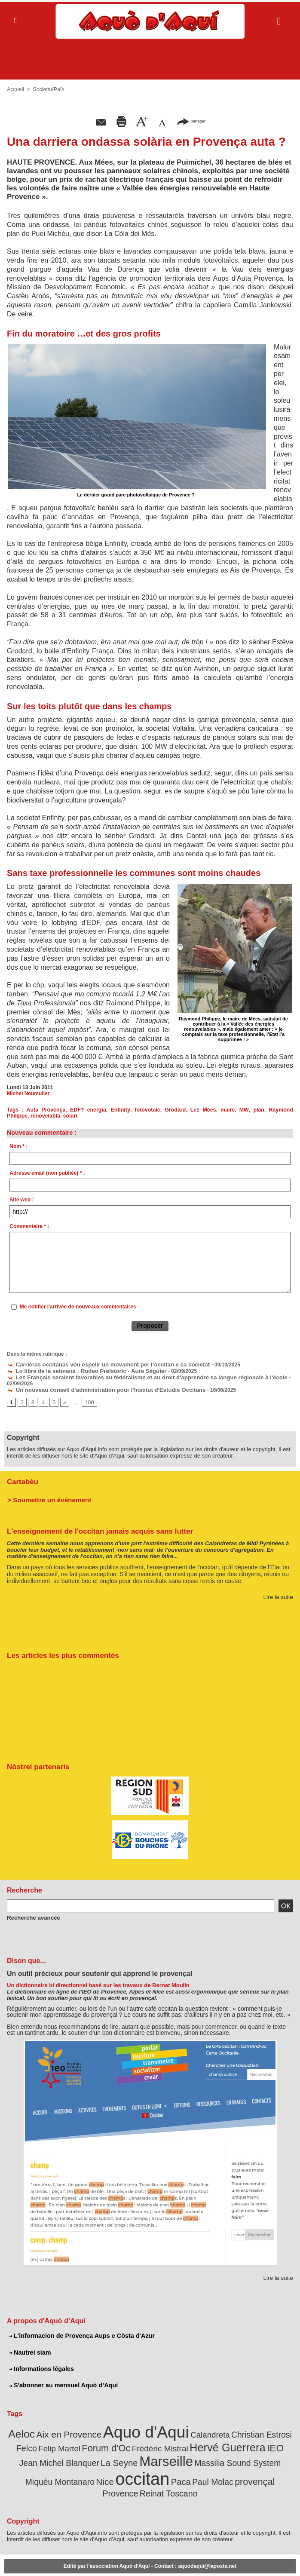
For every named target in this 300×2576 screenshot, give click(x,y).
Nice (280, 2450)
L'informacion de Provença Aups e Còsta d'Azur (80, 2327)
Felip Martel (37, 2437)
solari (45, 1116)
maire (209, 1110)
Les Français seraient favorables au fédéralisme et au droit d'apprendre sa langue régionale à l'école (134, 1376)
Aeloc (23, 2423)
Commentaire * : (29, 1226)
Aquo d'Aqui (136, 2422)
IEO (232, 2436)
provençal (160, 2467)
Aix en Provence (66, 2424)
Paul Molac (122, 2467)
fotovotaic (135, 1110)
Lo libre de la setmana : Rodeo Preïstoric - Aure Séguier (79, 1370)
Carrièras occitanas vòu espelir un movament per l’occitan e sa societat (99, 1364)
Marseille (102, 2449)
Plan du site (114, 2561)
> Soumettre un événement (45, 1491)
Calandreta (194, 2424)
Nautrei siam (29, 2343)
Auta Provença (42, 1110)
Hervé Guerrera (189, 2435)
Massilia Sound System (168, 2450)
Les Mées (187, 1110)
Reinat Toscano (240, 2467)
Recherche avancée (31, 1909)
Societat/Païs (47, 89)
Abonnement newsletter (29, 2561)
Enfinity (110, 1110)
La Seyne (60, 2450)
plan (237, 1110)
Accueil (15, 89)
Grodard (162, 1110)
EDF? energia (81, 1110)
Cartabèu (22, 1473)
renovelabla (21, 1116)
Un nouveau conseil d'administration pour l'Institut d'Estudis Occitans (97, 1382)
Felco (279, 2424)
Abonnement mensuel (77, 2561)
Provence (196, 2467)
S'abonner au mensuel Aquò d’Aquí (62, 2376)
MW (224, 1110)
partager (191, 121)
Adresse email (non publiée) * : (47, 1173)
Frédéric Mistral (128, 2436)
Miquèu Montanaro (239, 2450)
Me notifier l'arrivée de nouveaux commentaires (78, 1307)
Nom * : (18, 1146)
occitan (58, 2465)
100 (87, 1394)
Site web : (21, 1200)
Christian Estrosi (241, 2424)
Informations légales (40, 2359)
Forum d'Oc (79, 2436)
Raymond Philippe (269, 1110)
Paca (93, 2467)
